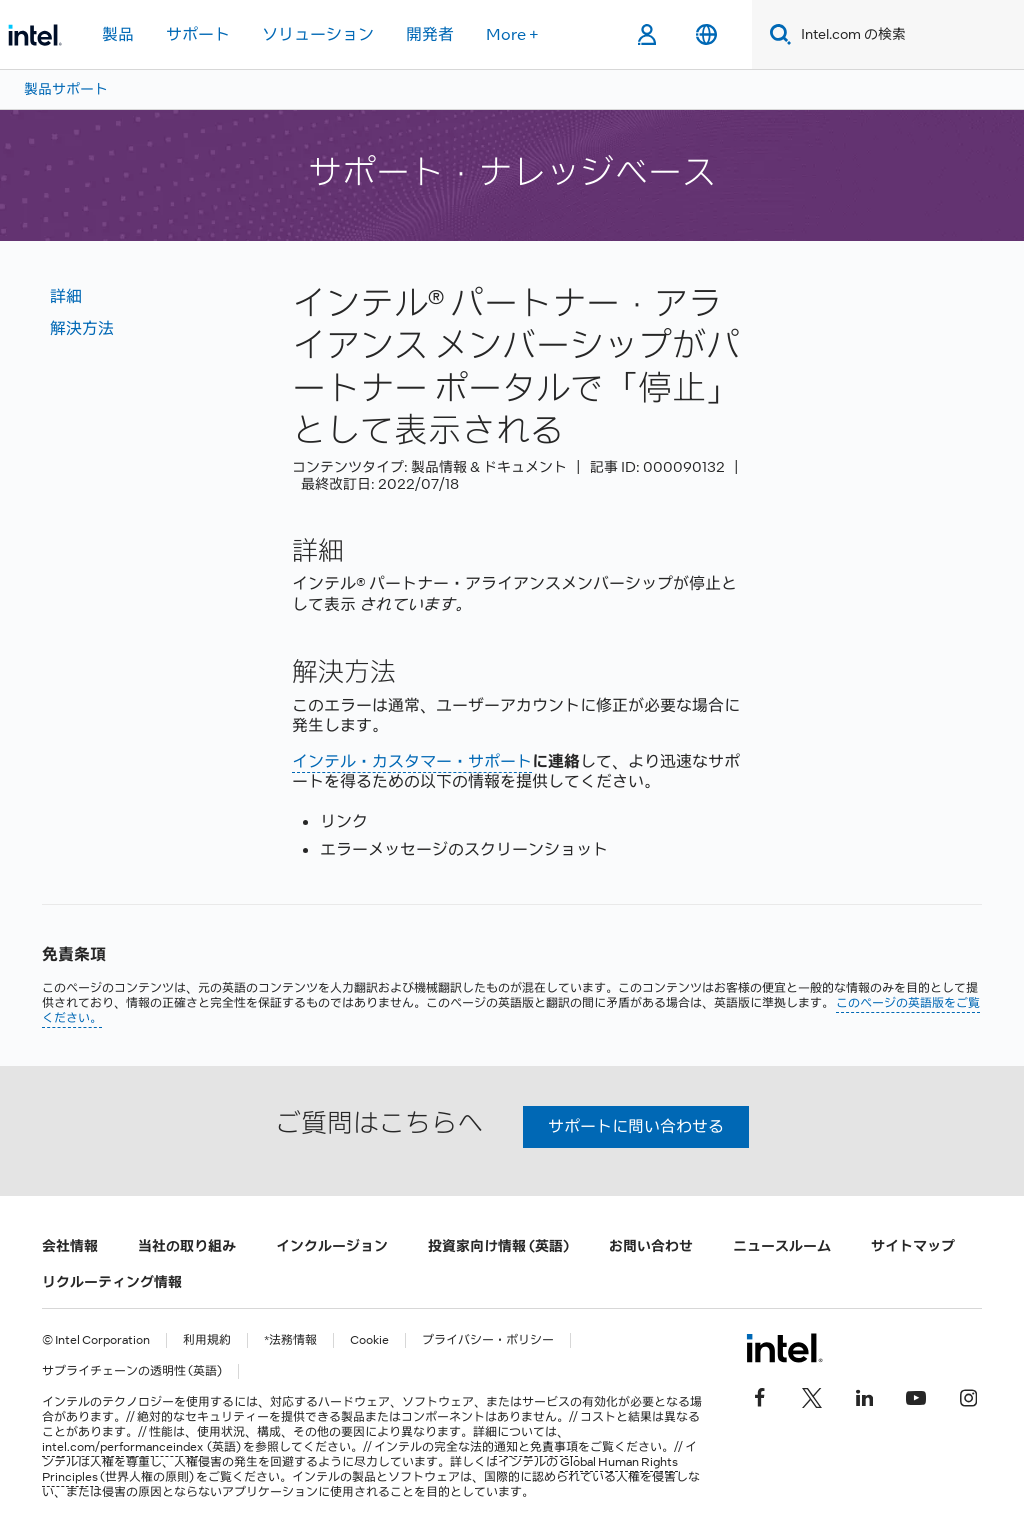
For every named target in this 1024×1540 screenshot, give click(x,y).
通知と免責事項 (536, 1447)
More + (512, 34)
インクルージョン (332, 1246)
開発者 (430, 34)
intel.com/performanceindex (122, 1447)
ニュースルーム (782, 1246)
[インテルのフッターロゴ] (784, 1348)
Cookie (369, 1340)
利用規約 (207, 1340)
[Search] (776, 34)
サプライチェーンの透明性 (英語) (132, 1371)
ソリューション (318, 34)
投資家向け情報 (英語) (498, 1246)
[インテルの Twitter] (812, 1396)
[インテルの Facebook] (760, 1396)
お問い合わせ (651, 1246)
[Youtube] (916, 1396)
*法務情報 (290, 1340)
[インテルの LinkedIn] (864, 1396)
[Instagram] (968, 1396)
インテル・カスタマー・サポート (412, 761)
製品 (118, 34)
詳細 (66, 296)
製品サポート (66, 89)
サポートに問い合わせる (636, 1126)
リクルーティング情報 (112, 1282)
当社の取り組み (187, 1246)
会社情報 (70, 1246)
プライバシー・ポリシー (488, 1340)
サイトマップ (913, 1246)
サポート (198, 34)
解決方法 (82, 328)
